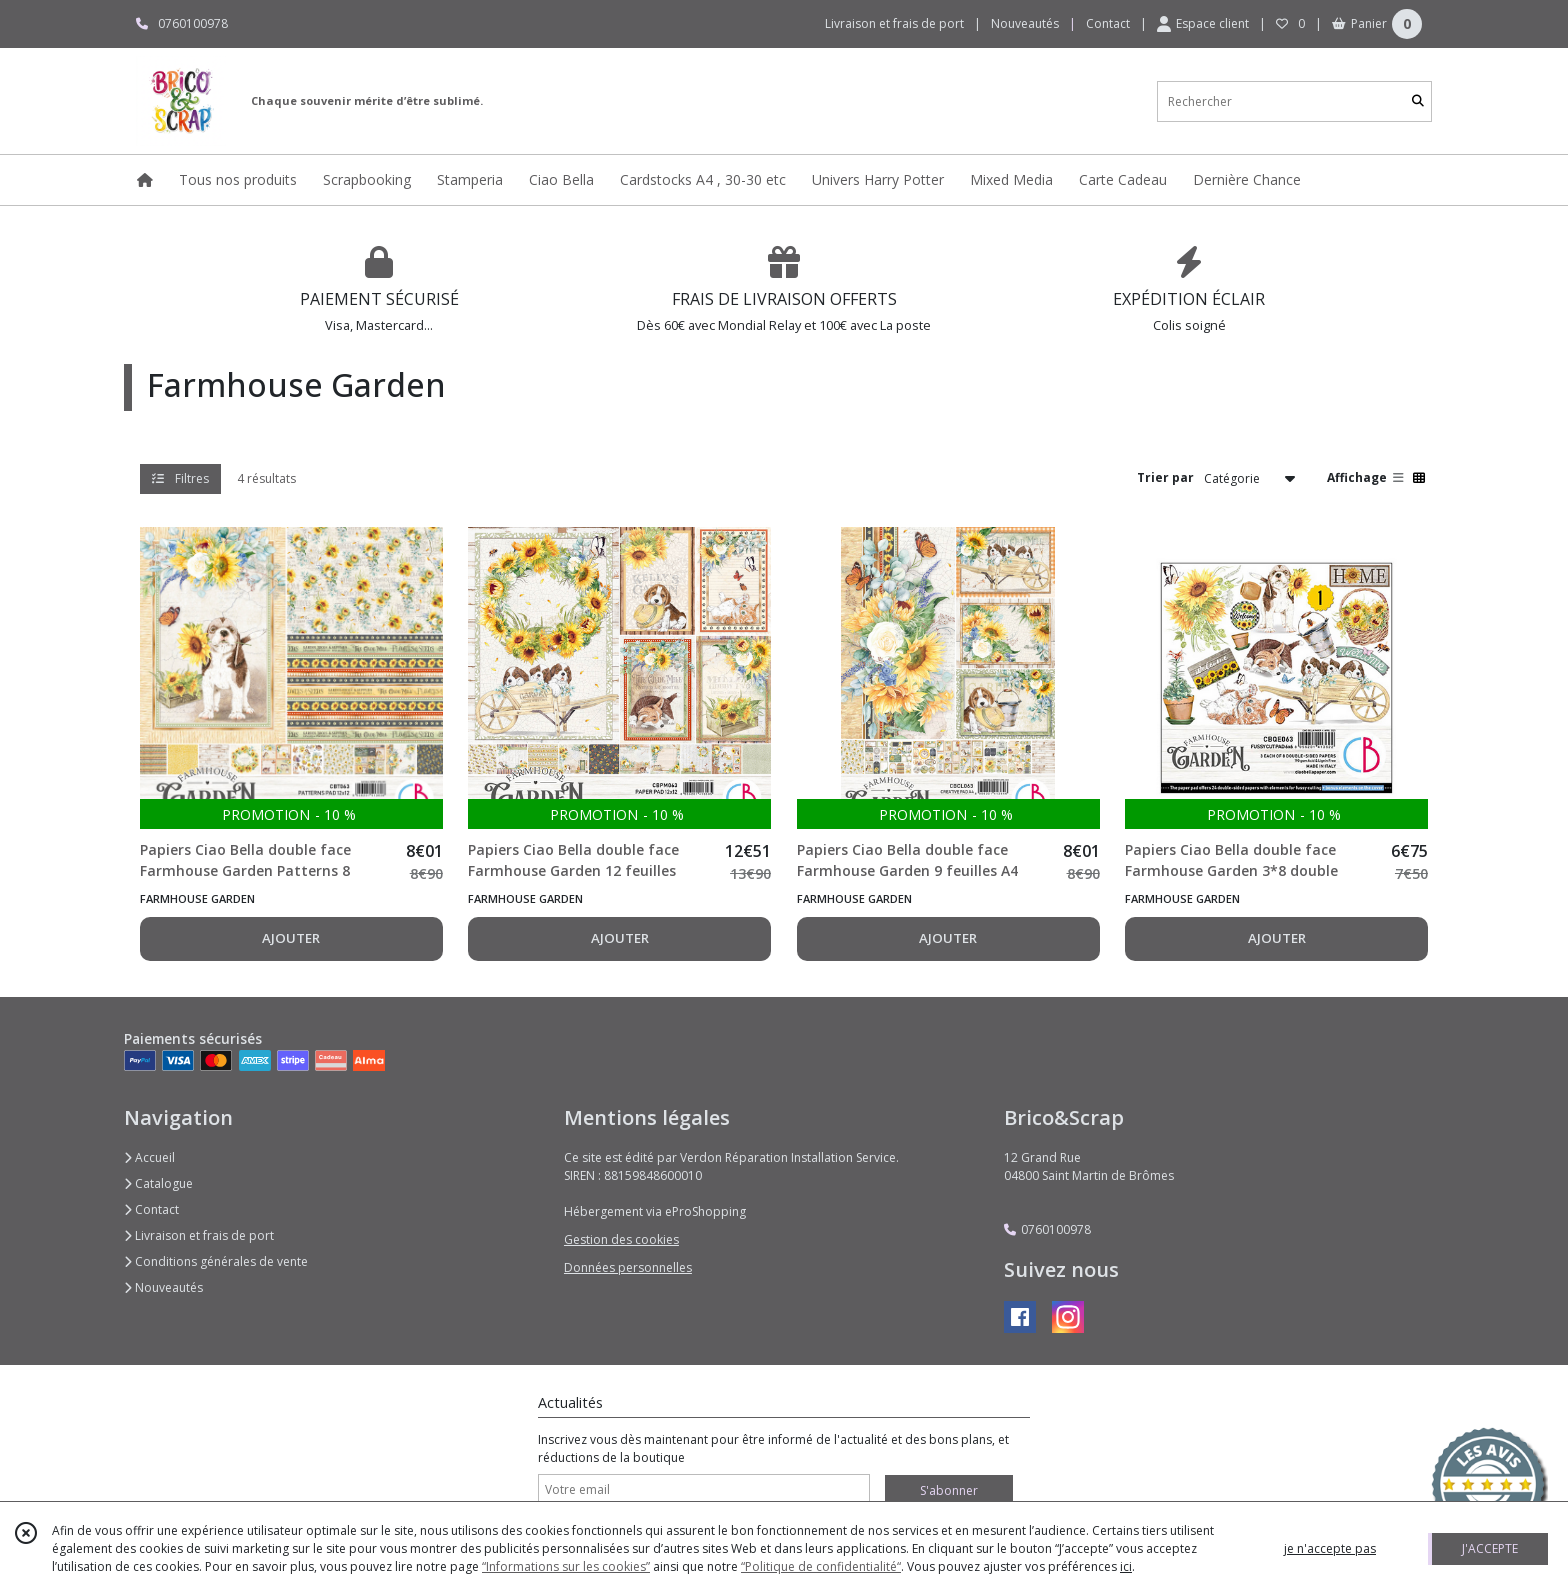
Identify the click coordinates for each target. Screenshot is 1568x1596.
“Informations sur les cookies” (566, 1566)
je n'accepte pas (1330, 1548)
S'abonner (949, 1490)
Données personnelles (628, 1267)
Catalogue (158, 1183)
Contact (1108, 23)
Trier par (1165, 477)
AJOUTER (291, 938)
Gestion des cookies (621, 1239)
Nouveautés (163, 1287)
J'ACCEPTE (1490, 1548)
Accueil (149, 1157)
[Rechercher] (1418, 101)
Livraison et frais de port (199, 1235)
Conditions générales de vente (216, 1261)
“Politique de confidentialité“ (821, 1566)
